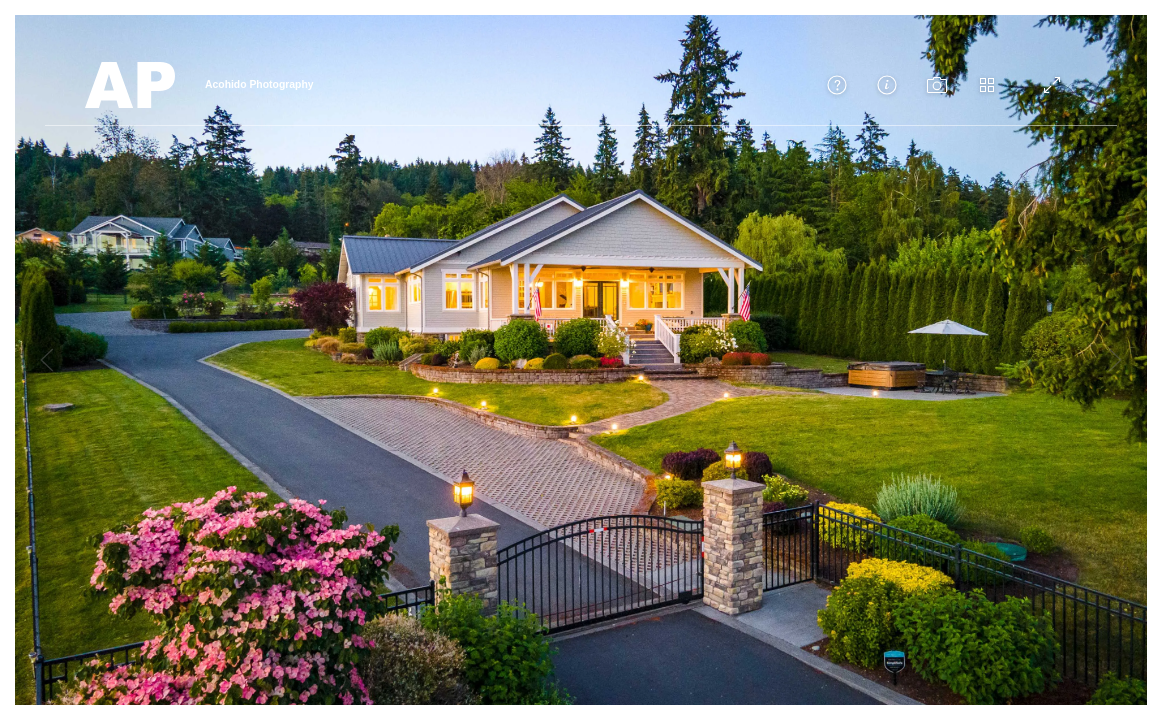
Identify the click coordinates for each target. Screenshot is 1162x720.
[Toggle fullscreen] (1052, 85)
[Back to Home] (130, 85)
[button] (837, 85)
